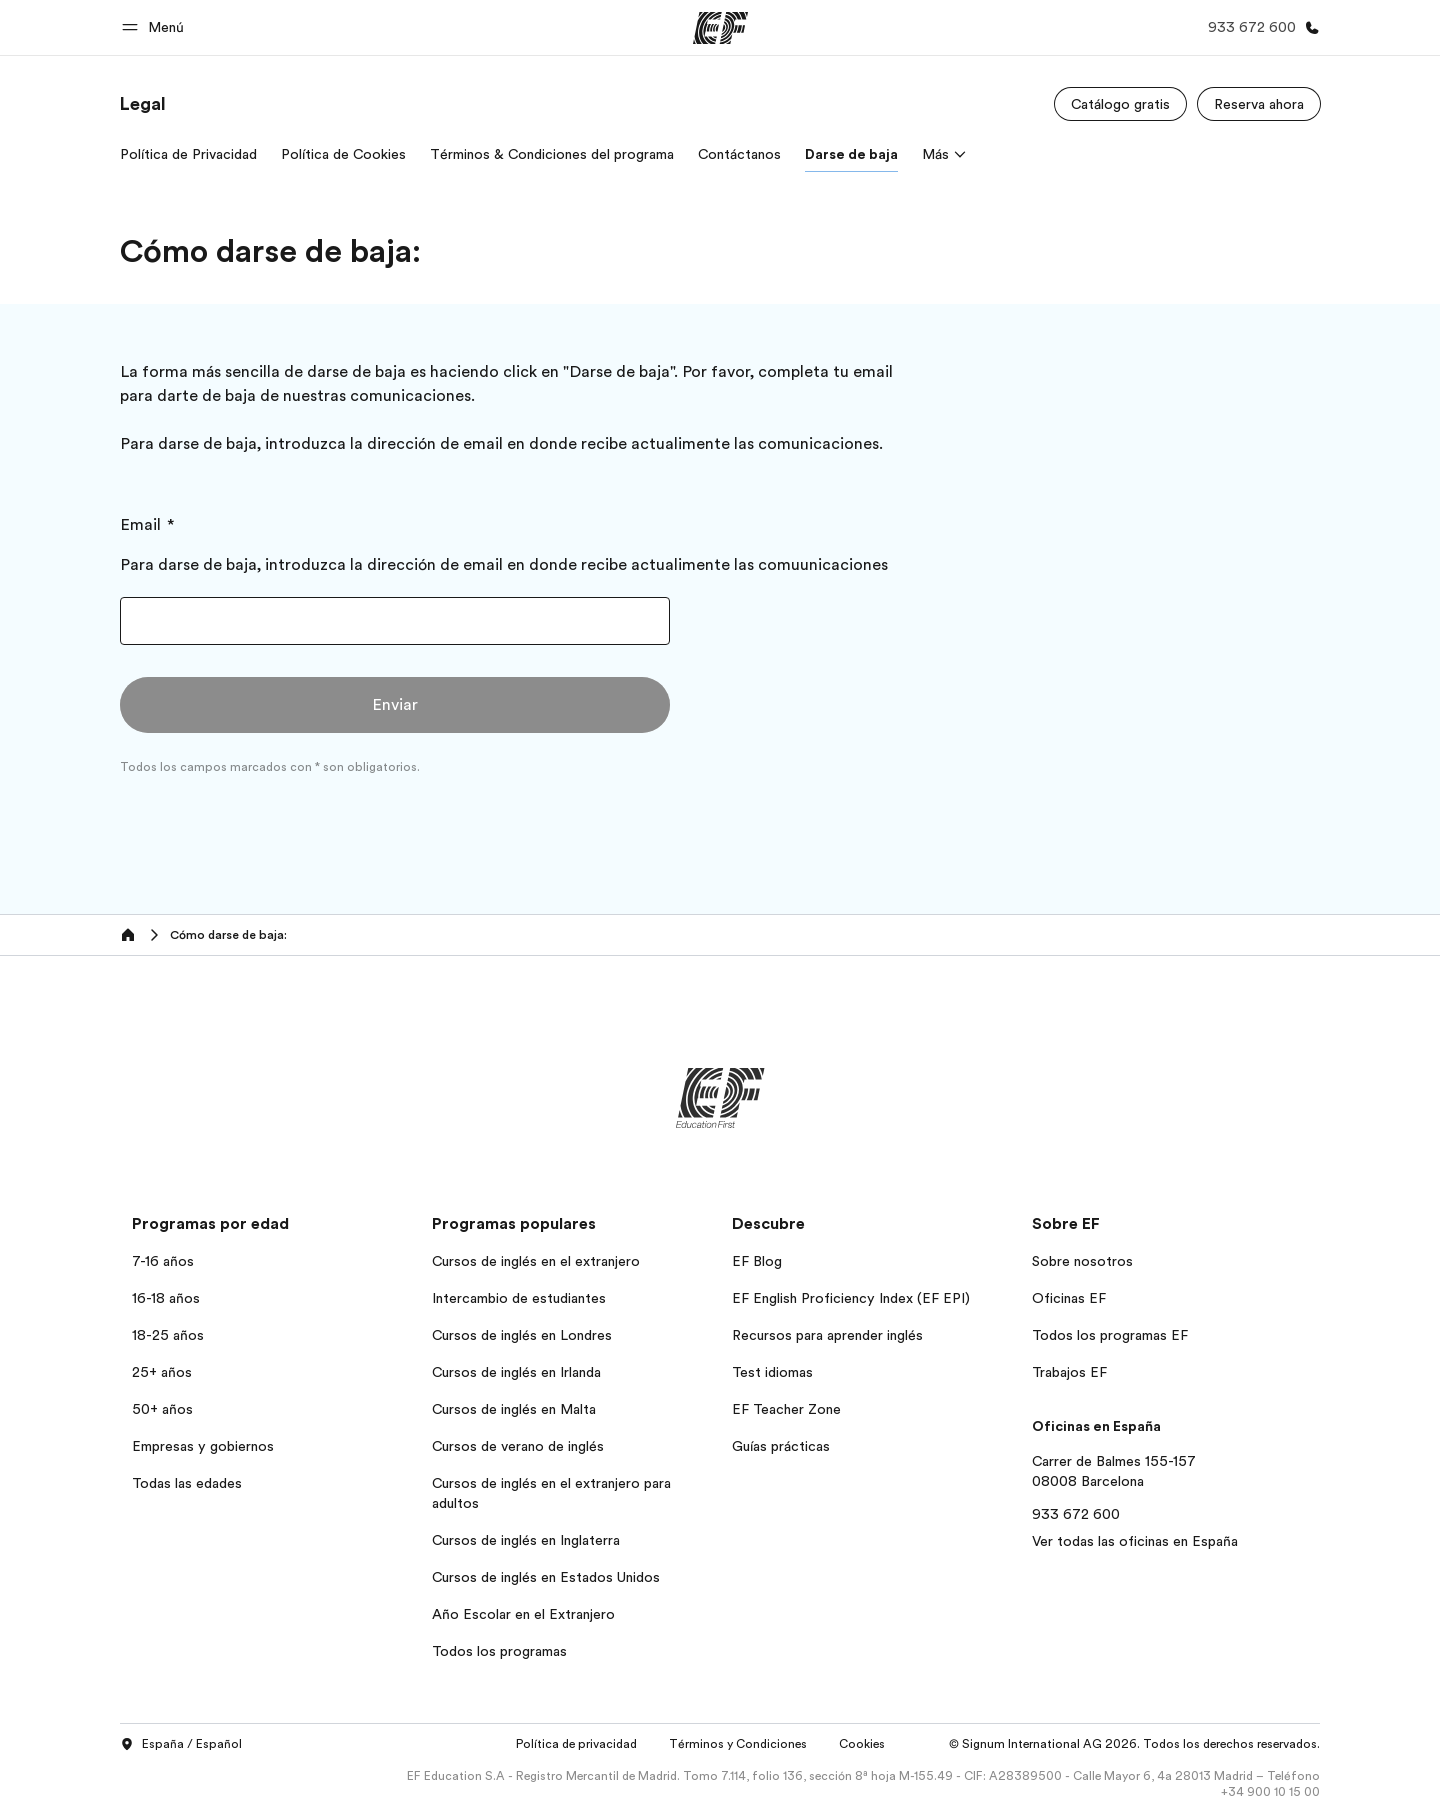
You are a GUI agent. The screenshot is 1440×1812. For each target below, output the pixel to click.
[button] (156, 27)
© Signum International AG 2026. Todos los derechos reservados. (1134, 1744)
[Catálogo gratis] (1120, 104)
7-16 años (163, 1261)
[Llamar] (1260, 27)
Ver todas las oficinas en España (1135, 1541)
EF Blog (757, 1261)
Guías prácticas (781, 1446)
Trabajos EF (1069, 1372)
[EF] (720, 28)
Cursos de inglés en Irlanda (516, 1372)
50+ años (162, 1409)
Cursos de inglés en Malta (514, 1409)
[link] (143, 104)
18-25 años (168, 1335)
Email (140, 525)
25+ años (162, 1372)
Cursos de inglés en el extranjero (536, 1261)
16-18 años (166, 1298)
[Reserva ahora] (1259, 104)
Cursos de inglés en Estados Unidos (546, 1577)
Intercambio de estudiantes (519, 1298)
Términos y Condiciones (738, 1744)
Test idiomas (772, 1372)
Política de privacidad (576, 1744)
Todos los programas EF (1110, 1335)
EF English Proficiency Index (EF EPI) (851, 1298)
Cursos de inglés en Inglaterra (526, 1540)
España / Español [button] (181, 1745)
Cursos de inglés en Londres (522, 1335)
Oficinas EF (1069, 1298)
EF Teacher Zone (786, 1409)
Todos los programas (499, 1651)
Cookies (862, 1744)
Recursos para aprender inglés (827, 1335)
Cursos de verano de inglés (518, 1446)
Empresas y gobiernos (203, 1446)
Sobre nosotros (1082, 1261)
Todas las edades (187, 1483)
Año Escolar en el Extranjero (523, 1614)
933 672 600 (1076, 1514)
